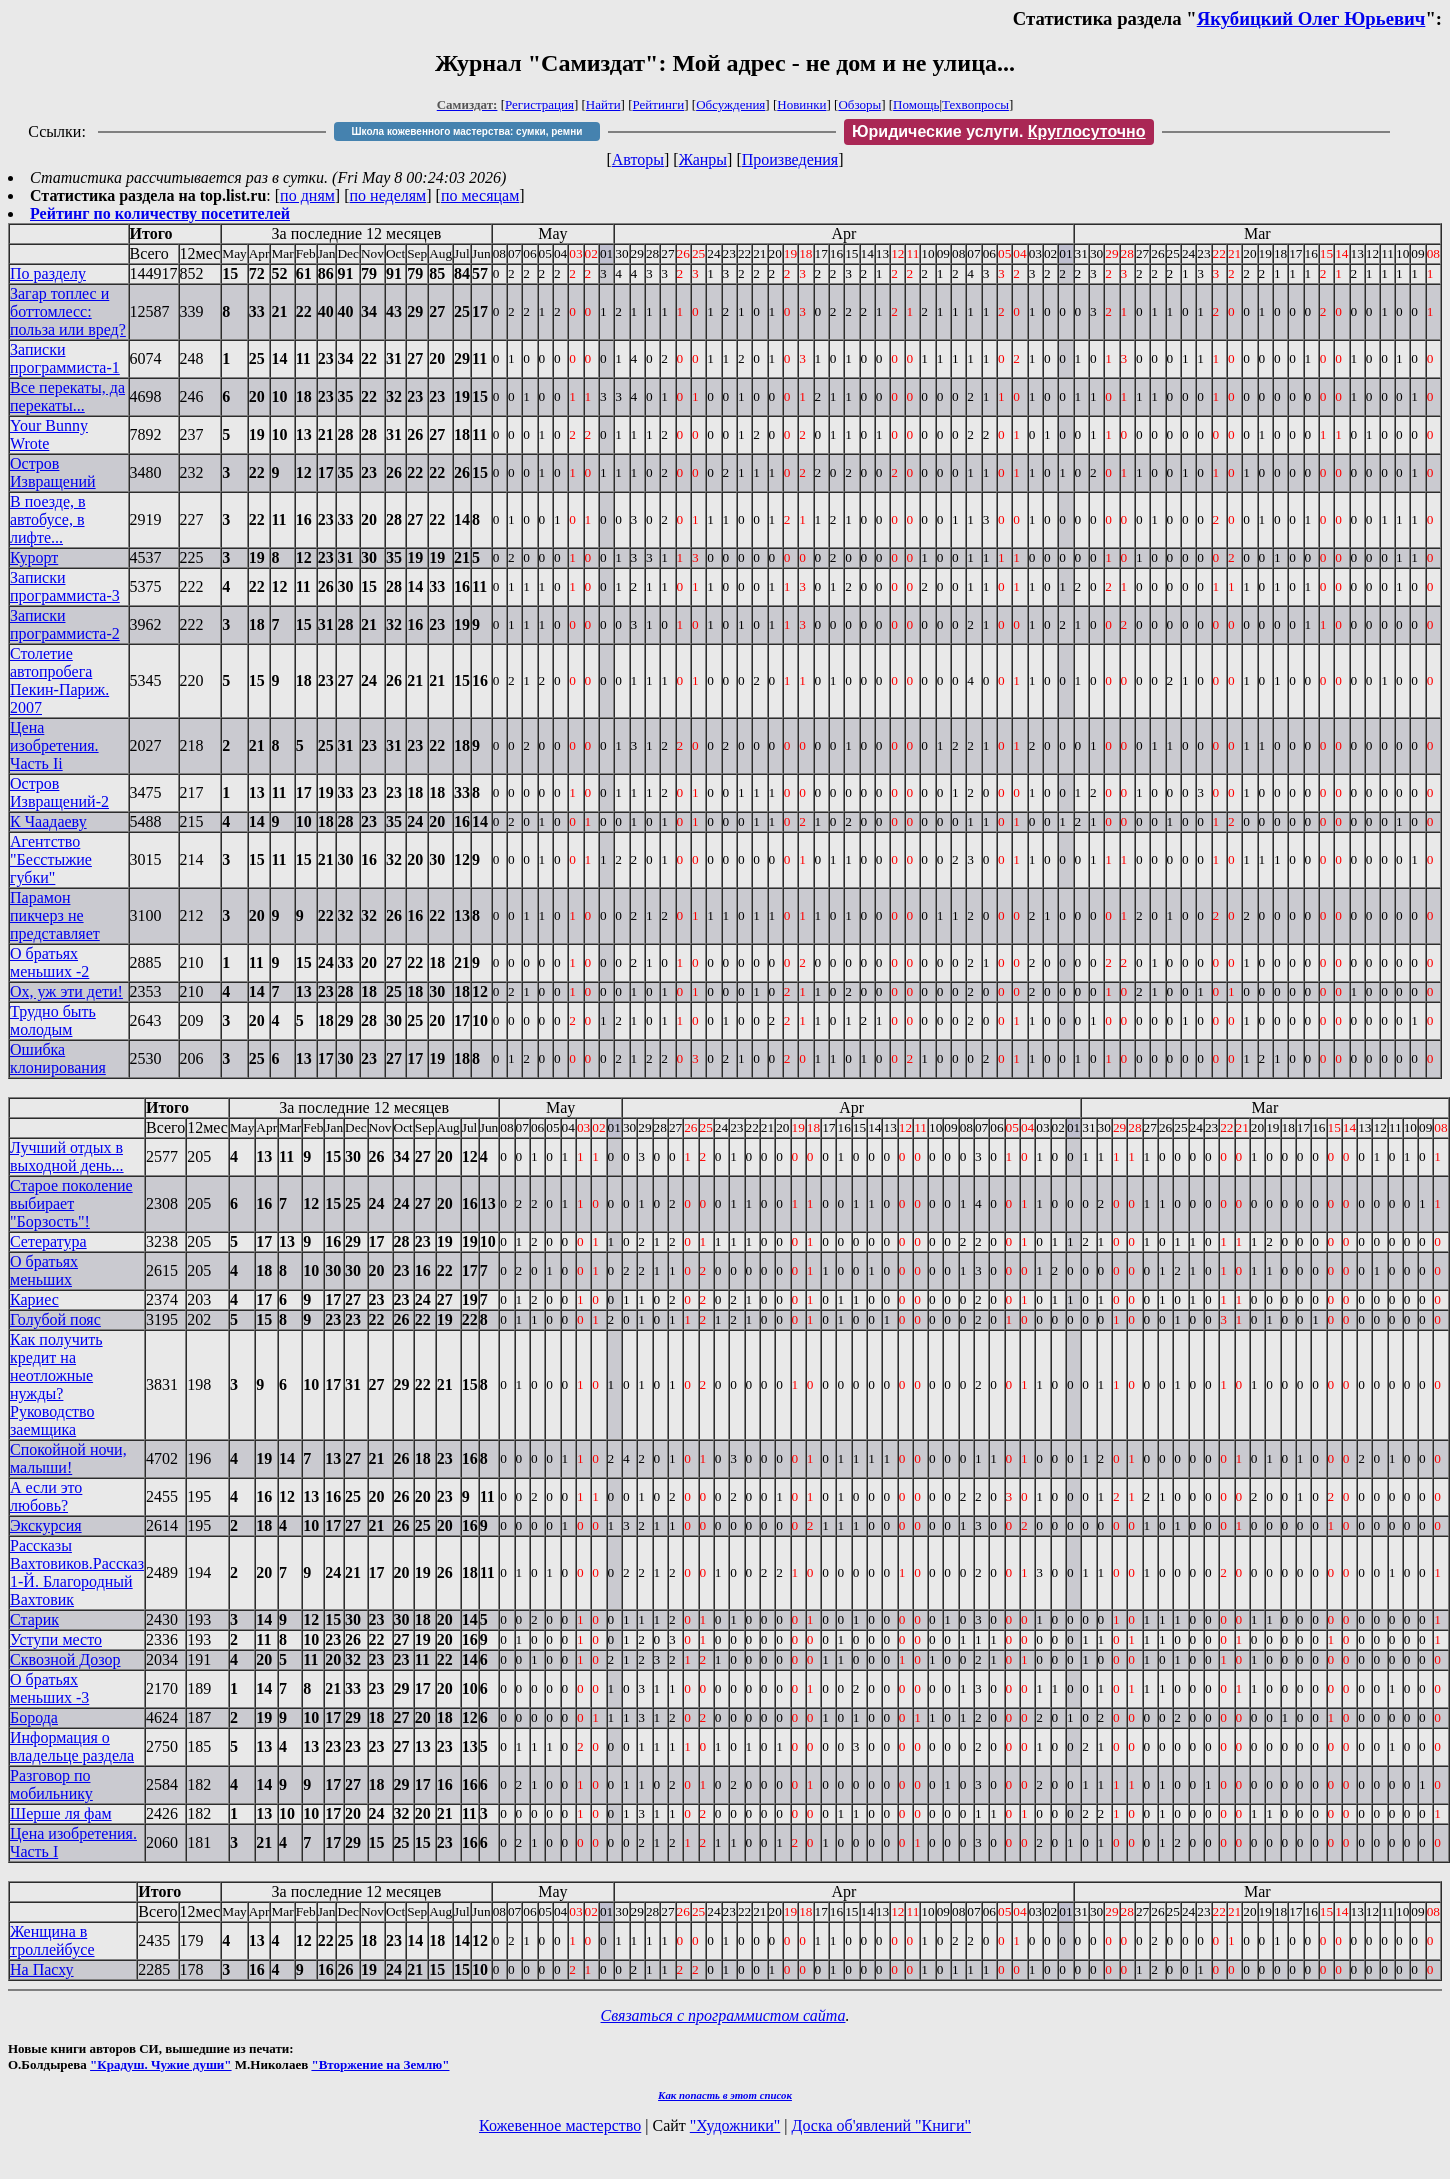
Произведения (790, 159)
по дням (307, 195)
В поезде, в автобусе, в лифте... (48, 519)
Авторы (638, 159)
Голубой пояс (55, 1319)
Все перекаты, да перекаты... (67, 396)
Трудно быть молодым (53, 1020)
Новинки (801, 104)
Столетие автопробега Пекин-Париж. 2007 (59, 680)
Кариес (34, 1299)
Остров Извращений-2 (59, 792)
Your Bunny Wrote (49, 434)
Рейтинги (659, 104)
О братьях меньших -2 (49, 962)
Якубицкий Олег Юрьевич (1311, 18)
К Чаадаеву (48, 821)
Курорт (34, 557)
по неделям (388, 195)
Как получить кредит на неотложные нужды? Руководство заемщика (56, 1384)
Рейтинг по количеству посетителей (160, 213)
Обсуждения (730, 104)
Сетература (48, 1241)
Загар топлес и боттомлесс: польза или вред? (68, 311)
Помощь (916, 104)
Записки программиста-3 (65, 586)
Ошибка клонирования (58, 1058)
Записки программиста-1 (65, 358)
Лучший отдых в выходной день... (67, 1156)
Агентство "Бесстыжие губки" (51, 859)
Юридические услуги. (999, 131)
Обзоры (859, 104)
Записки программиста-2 (65, 624)
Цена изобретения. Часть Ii (54, 745)
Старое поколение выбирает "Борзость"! (71, 1203)
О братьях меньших (44, 1270)
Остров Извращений (53, 472)
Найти (603, 104)
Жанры (703, 159)
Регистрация (539, 104)
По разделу (48, 273)
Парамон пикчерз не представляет (55, 915)
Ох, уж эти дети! (66, 991)
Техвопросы (975, 104)
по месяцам (480, 195)
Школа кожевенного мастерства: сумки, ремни (466, 131)
